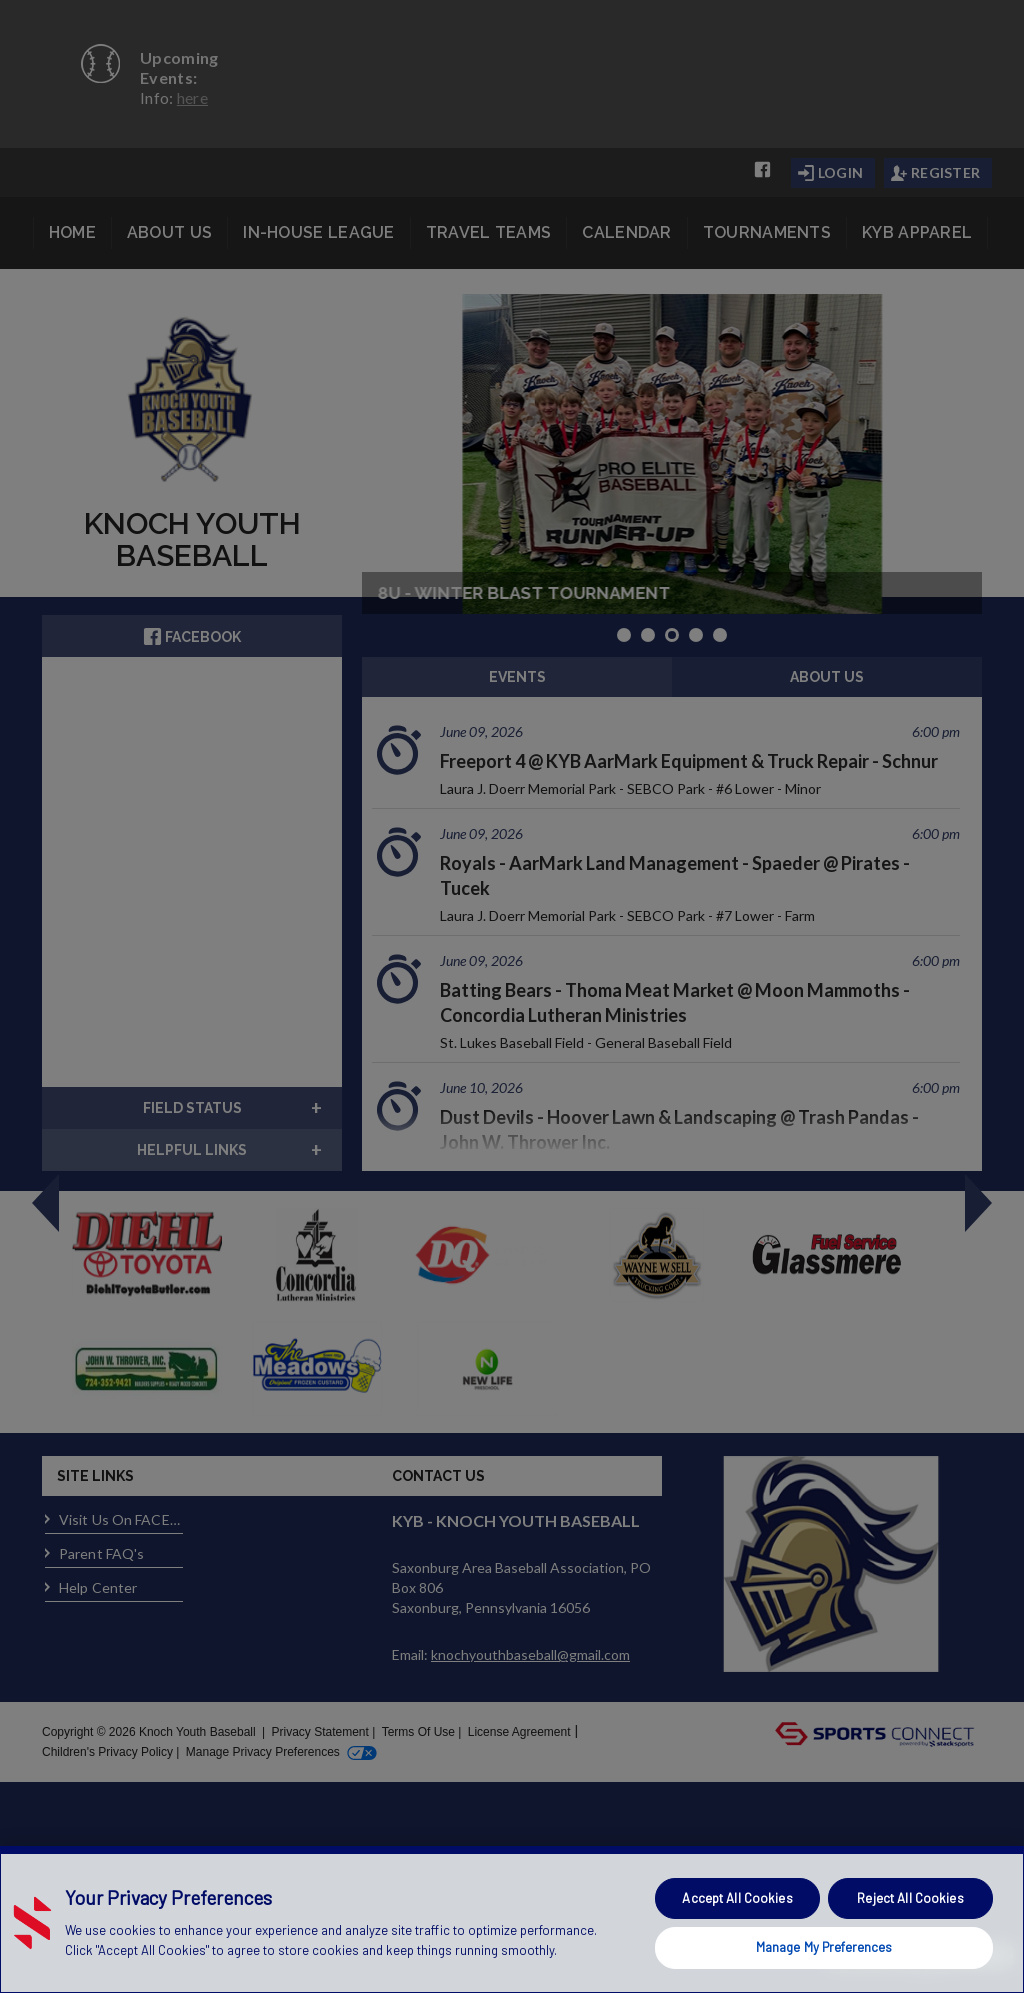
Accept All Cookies (737, 1898)
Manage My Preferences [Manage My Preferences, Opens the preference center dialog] (824, 1947)
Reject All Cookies (910, 1898)
